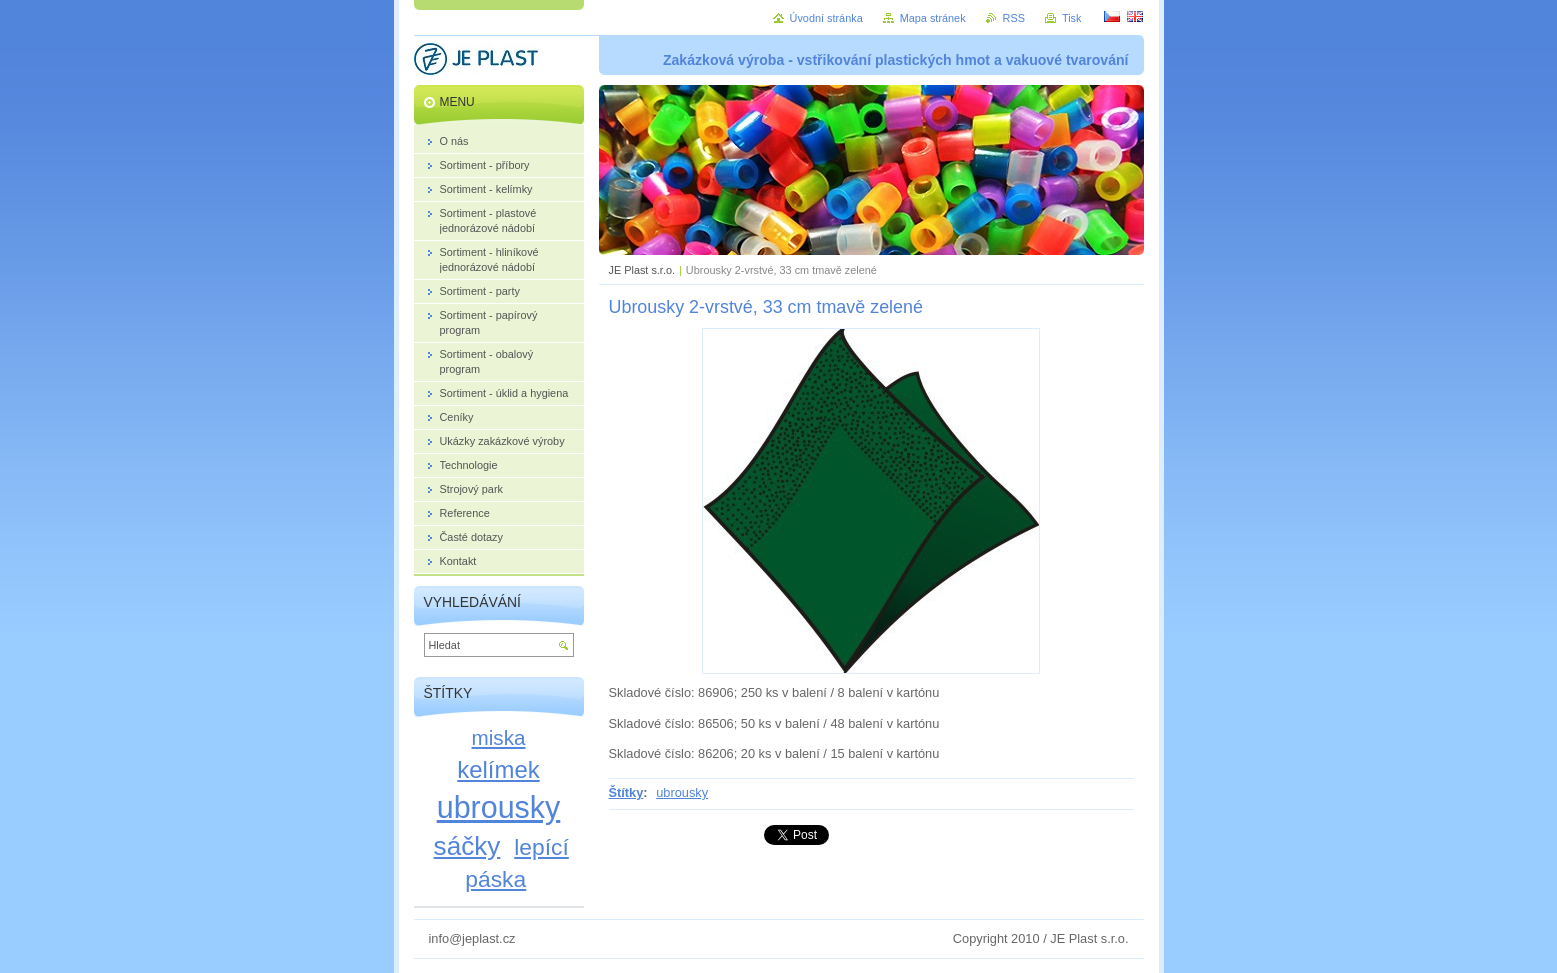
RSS (1014, 18)
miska (499, 737)
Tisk (1072, 18)
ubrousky (682, 792)
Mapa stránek (933, 18)
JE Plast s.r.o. (642, 270)
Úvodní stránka (826, 18)
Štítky (626, 792)
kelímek (498, 769)
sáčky (467, 846)
